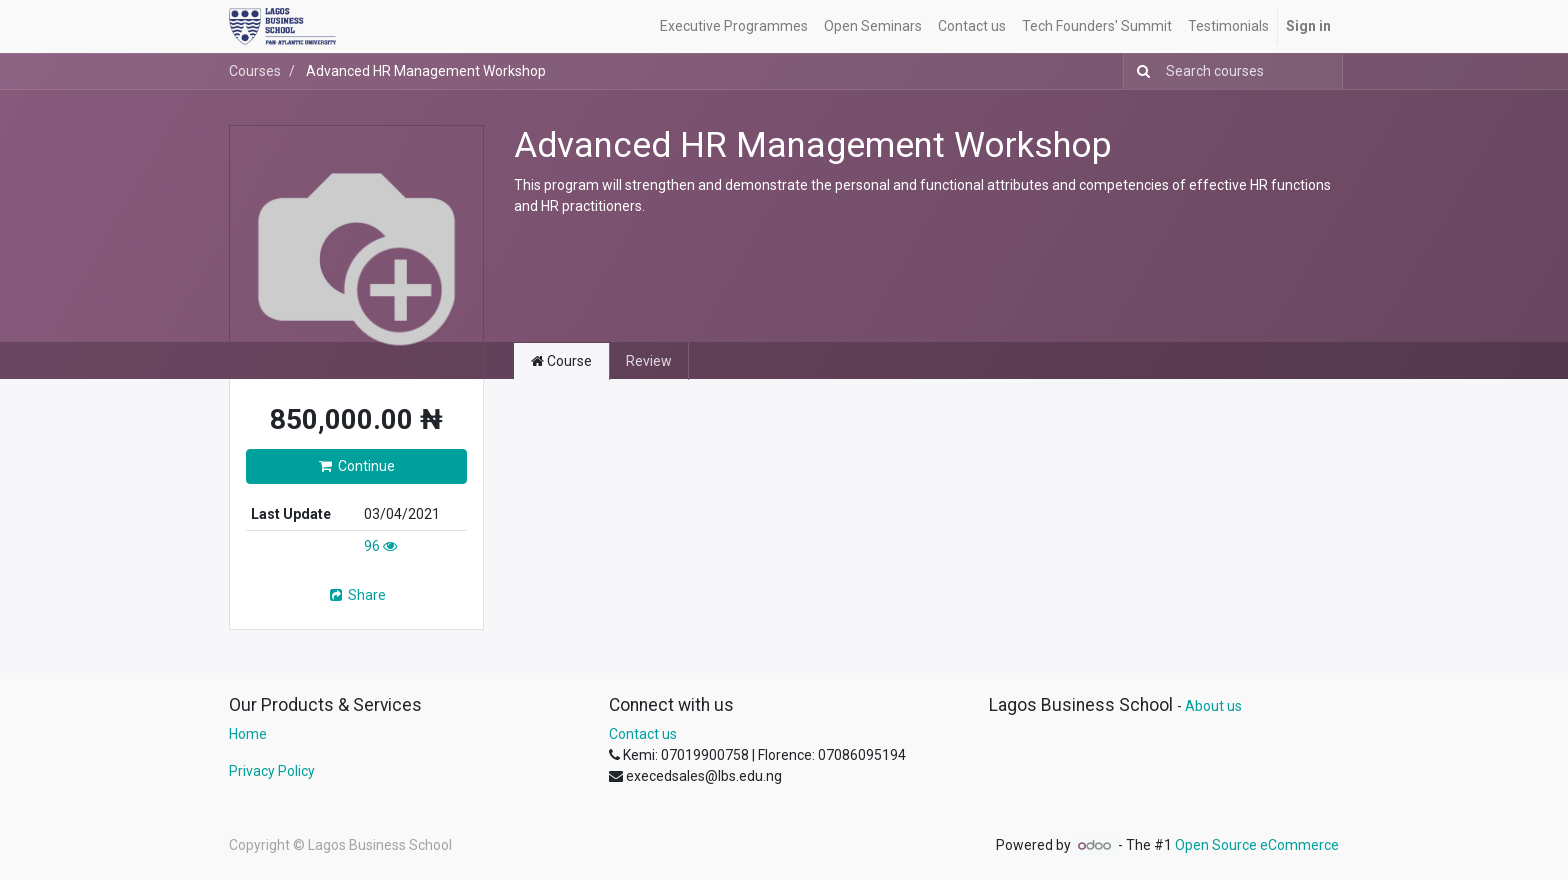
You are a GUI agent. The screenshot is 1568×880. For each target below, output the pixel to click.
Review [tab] (649, 361)
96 (380, 546)
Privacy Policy (272, 771)
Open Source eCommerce (1257, 845)
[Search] (1139, 71)
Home (248, 734)
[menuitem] (734, 26)
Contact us (643, 734)
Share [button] (356, 595)
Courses (255, 71)
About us (1213, 706)
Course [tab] (561, 361)
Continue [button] (357, 466)
